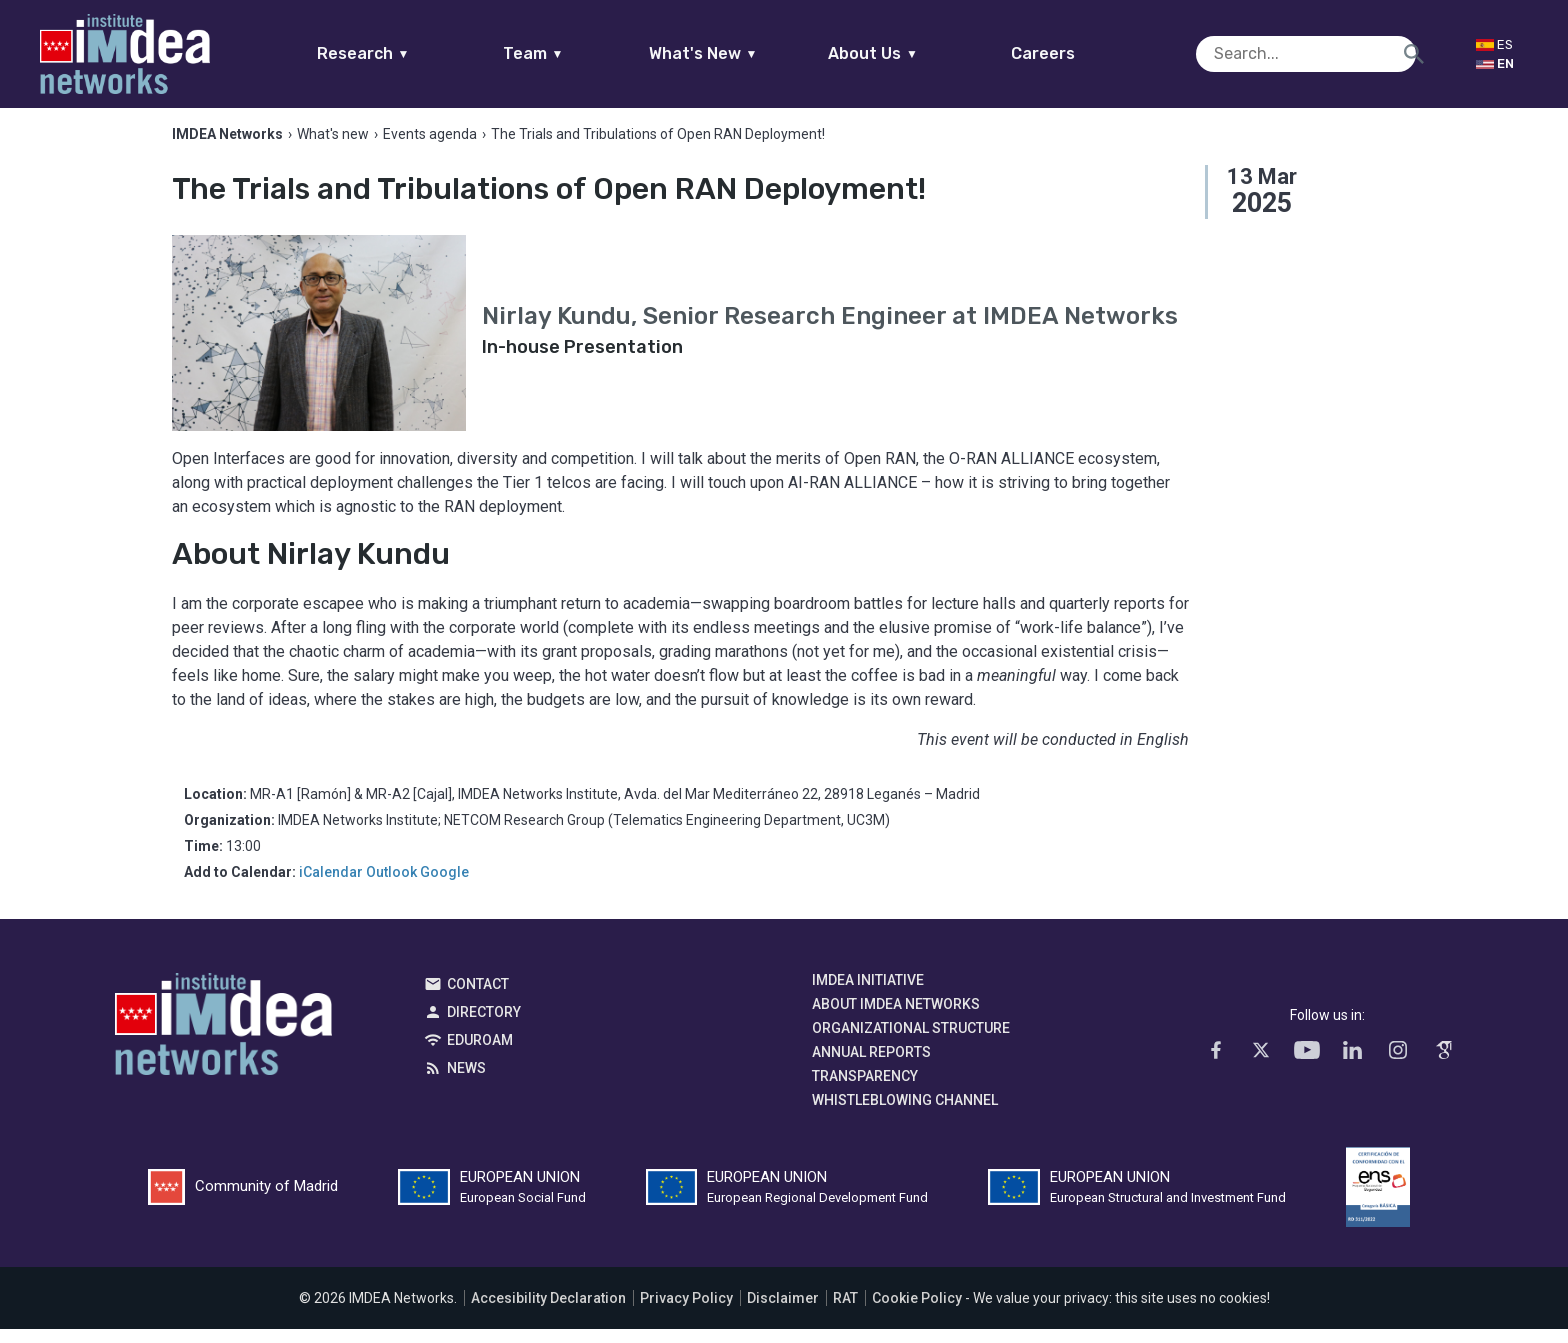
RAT (845, 1312)
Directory (484, 1026)
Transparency (865, 1090)
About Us (912, 53)
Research (401, 53)
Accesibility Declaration (548, 1312)
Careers (1082, 53)
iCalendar (331, 886)
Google (444, 886)
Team (571, 53)
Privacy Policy (686, 1312)
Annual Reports (871, 1066)
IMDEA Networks (223, 1043)
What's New (741, 53)
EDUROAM (480, 1054)
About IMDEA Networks (896, 1018)
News (466, 1082)
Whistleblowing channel (905, 1114)
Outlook (391, 886)
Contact (478, 998)
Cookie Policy (917, 1312)
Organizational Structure (911, 1042)
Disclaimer (783, 1312)
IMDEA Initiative (868, 994)
